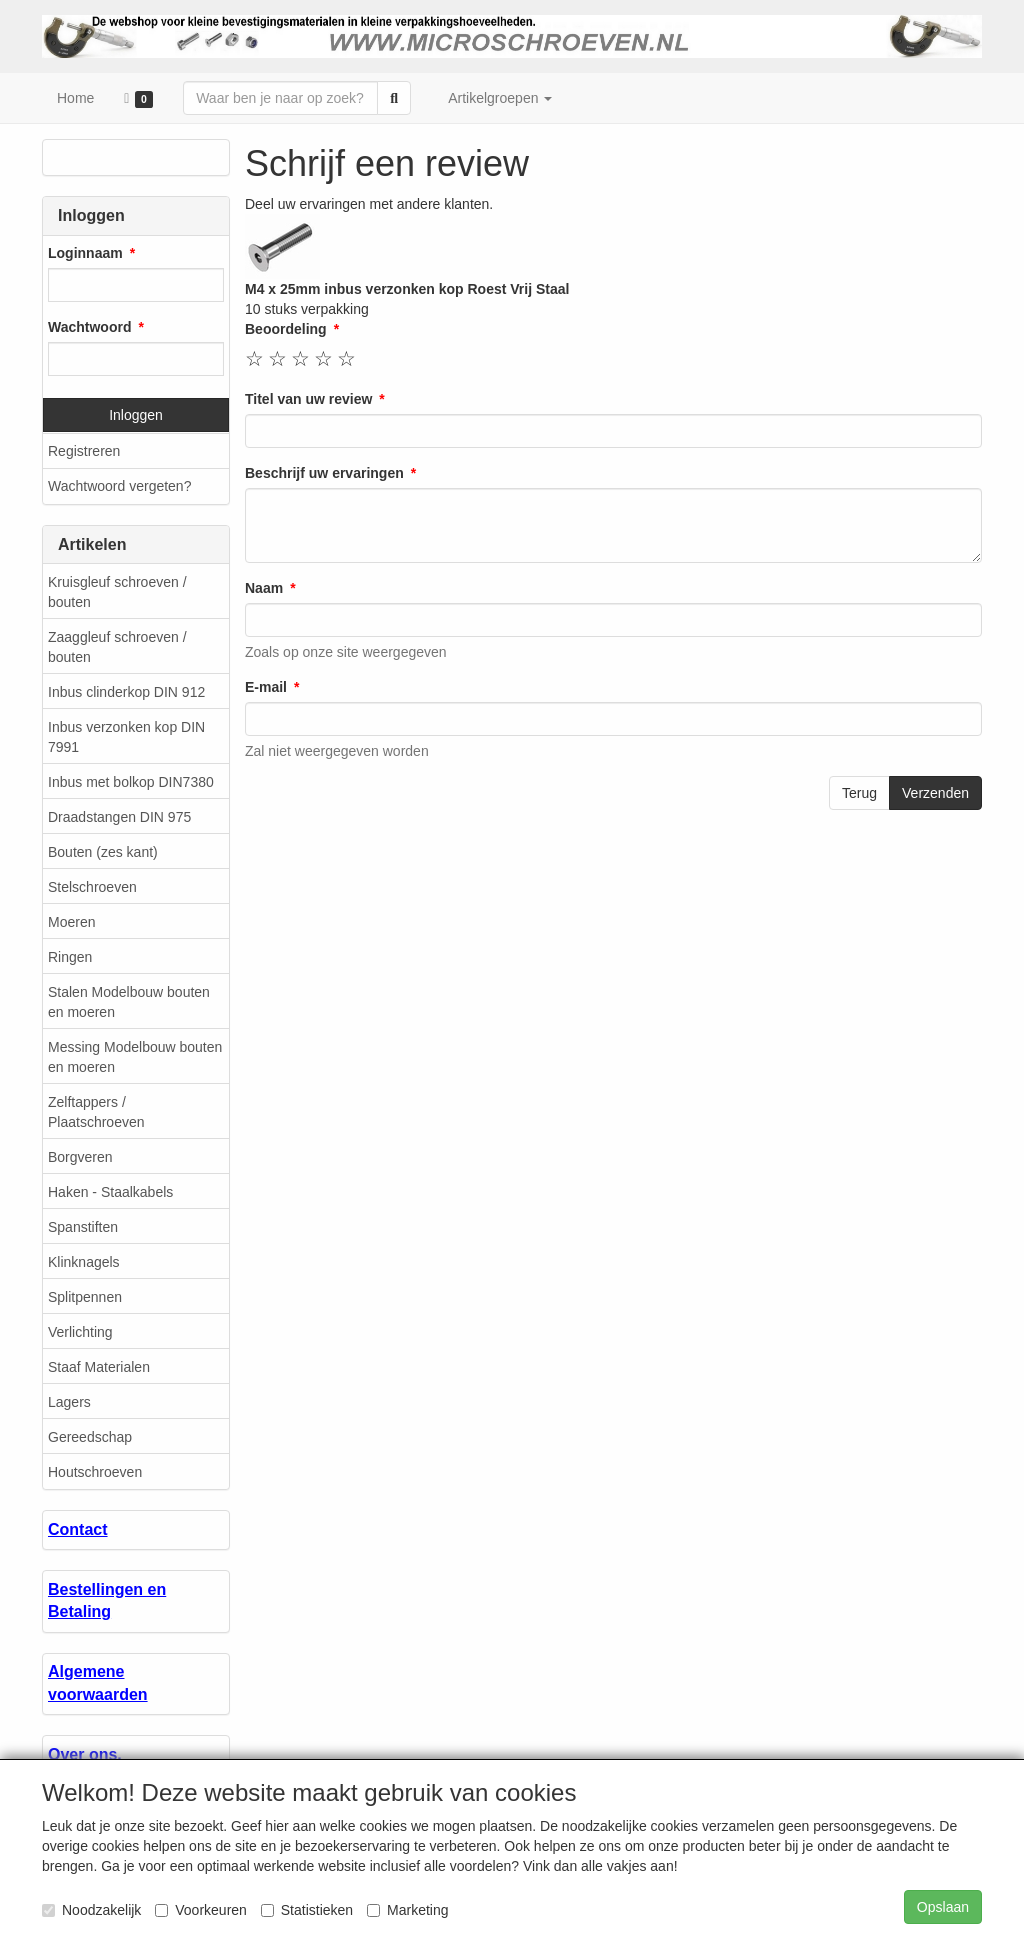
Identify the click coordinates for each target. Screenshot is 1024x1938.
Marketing (407, 1910)
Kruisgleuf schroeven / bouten (117, 592)
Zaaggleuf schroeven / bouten (117, 647)
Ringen (70, 957)
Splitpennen (85, 1297)
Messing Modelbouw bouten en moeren (135, 1057)
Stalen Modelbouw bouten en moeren (129, 1002)
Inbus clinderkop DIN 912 (126, 692)
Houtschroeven (95, 1472)
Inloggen (136, 415)
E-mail (266, 687)
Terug (859, 793)
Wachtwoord (89, 327)
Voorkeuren (201, 1910)
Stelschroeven (92, 887)
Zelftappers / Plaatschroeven (96, 1112)
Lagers (69, 1402)
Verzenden (935, 793)
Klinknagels (84, 1262)
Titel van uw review (308, 399)
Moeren (71, 922)
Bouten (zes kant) (103, 852)
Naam (264, 588)
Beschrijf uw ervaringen (324, 473)
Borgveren (80, 1157)
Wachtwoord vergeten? (119, 486)
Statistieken (307, 1910)
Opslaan (943, 1907)
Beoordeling (286, 329)
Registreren (84, 451)
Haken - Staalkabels (110, 1192)
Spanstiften (83, 1227)
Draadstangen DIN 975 (119, 817)
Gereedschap (90, 1437)
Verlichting (80, 1332)
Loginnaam (85, 253)
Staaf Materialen (99, 1367)
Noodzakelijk (91, 1910)
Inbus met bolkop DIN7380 (131, 782)
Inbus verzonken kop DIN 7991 (126, 737)
